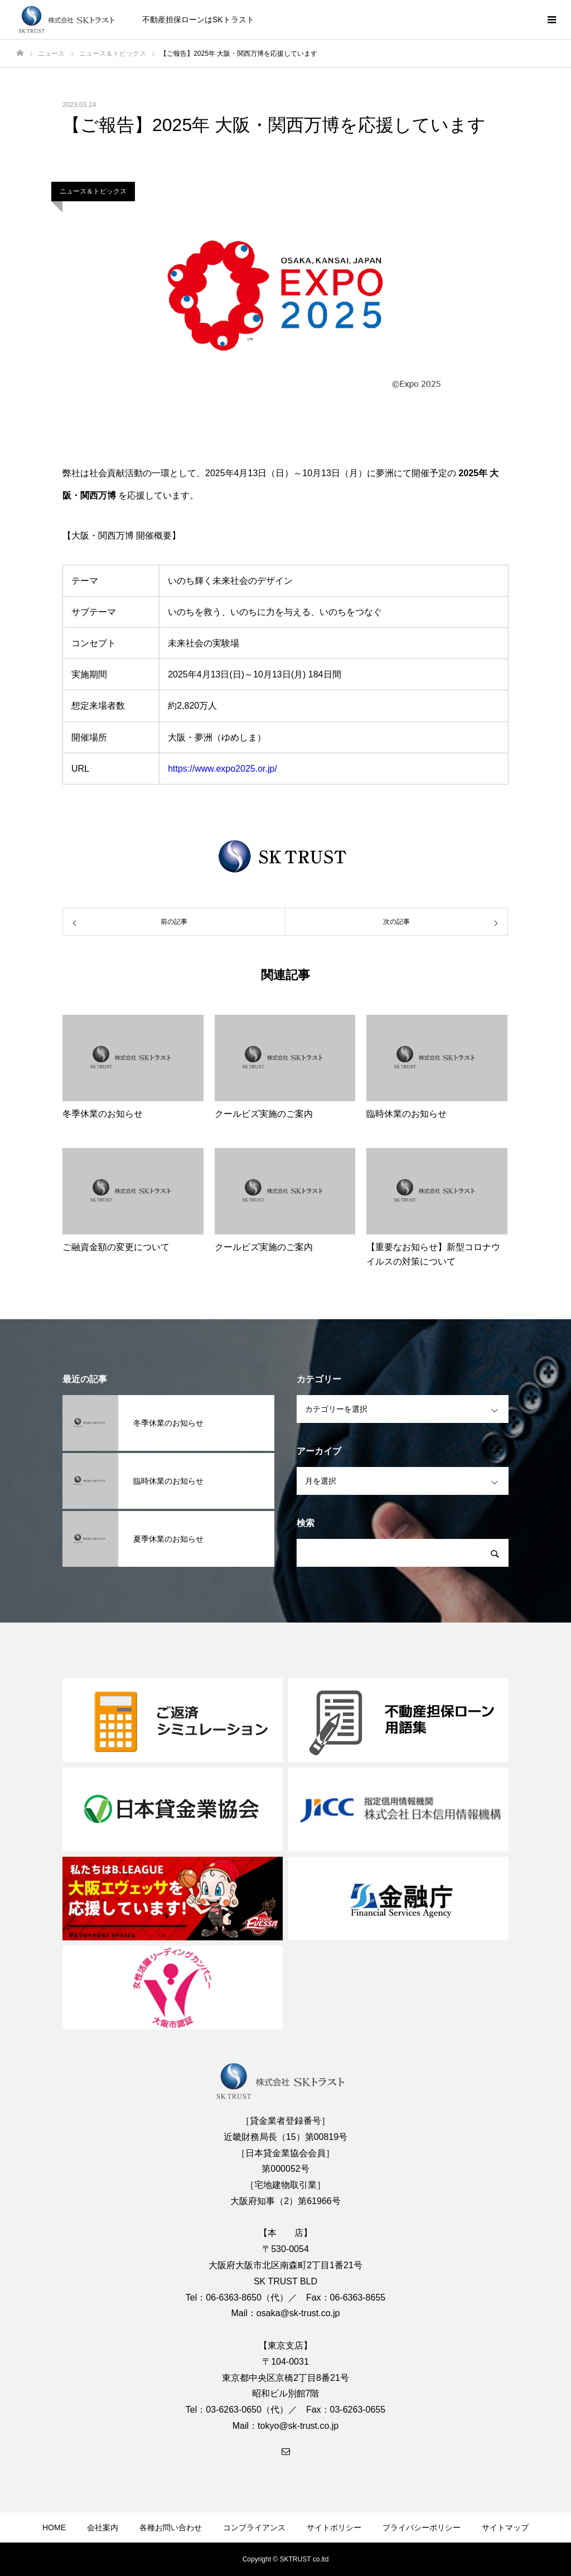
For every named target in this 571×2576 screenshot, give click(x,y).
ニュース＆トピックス (93, 191)
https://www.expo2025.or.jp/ (222, 768)
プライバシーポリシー (422, 2527)
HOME (54, 2527)
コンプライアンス (254, 2527)
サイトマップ (505, 2527)
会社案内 (102, 2527)
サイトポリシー (334, 2527)
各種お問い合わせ (170, 2527)
